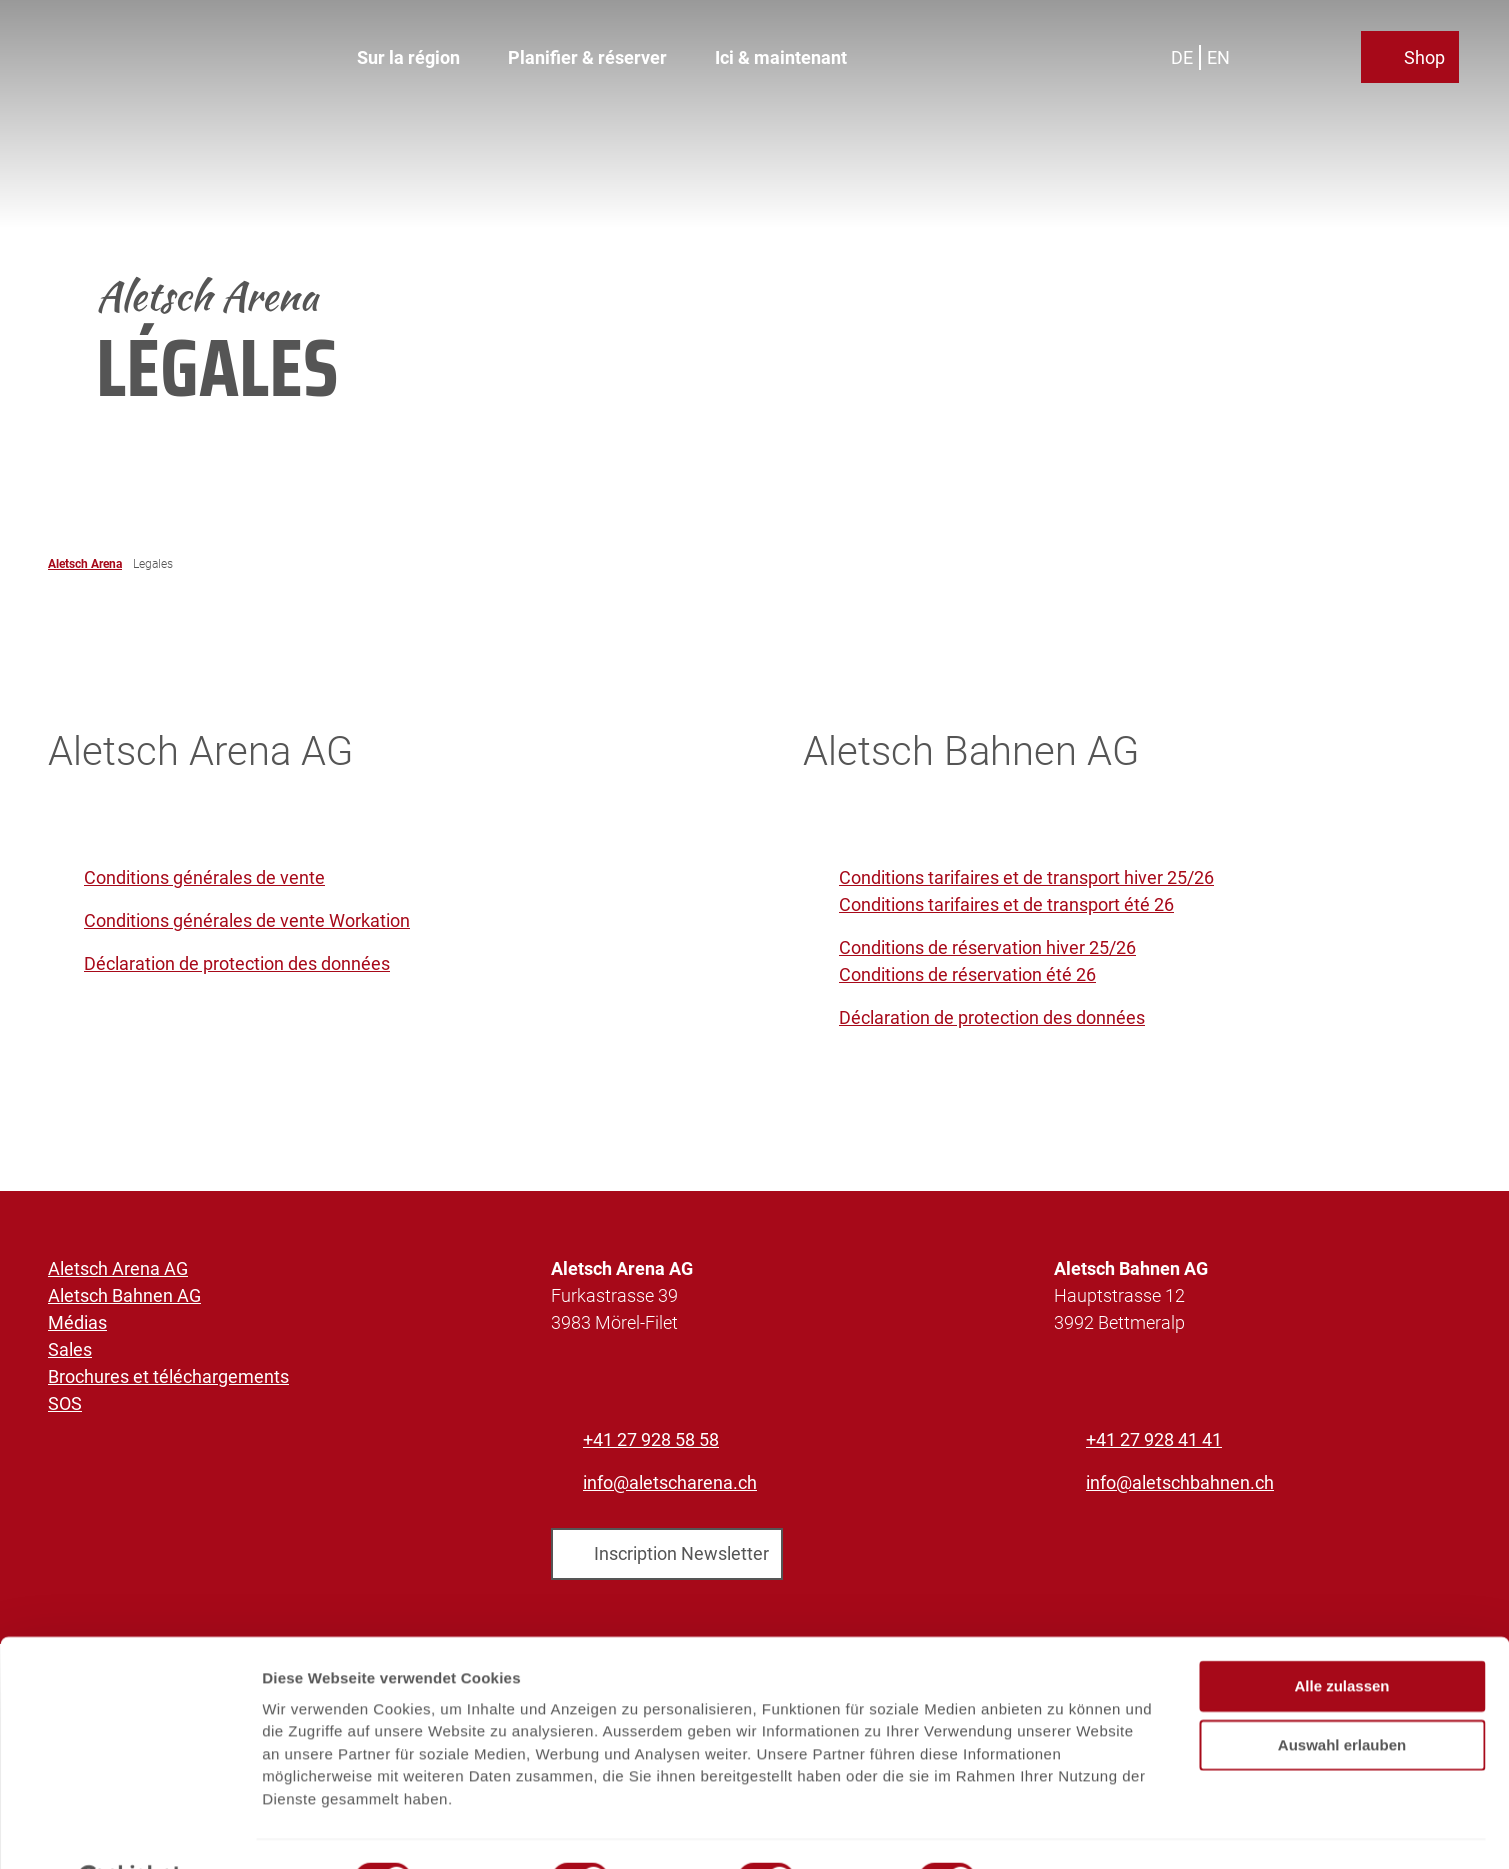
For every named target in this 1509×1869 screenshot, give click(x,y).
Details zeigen (1063, 1829)
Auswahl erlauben (1342, 1695)
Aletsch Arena (85, 564)
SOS (65, 1403)
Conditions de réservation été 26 (967, 974)
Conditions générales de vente (204, 877)
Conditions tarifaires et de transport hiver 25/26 (1026, 877)
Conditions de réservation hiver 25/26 (987, 947)
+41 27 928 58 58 (651, 1439)
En (1221, 54)
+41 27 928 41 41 (1154, 1439)
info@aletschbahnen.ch (1180, 1482)
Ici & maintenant (781, 55)
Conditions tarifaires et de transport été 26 (1006, 904)
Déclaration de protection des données (237, 963)
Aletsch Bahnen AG (124, 1295)
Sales (70, 1349)
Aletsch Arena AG (118, 1268)
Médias (77, 1322)
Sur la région (408, 55)
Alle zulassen (1341, 1637)
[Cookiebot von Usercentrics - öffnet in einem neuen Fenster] (129, 1830)
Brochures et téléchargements (168, 1376)
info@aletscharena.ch (670, 1482)
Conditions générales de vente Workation (247, 920)
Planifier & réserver (587, 55)
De (1185, 54)
